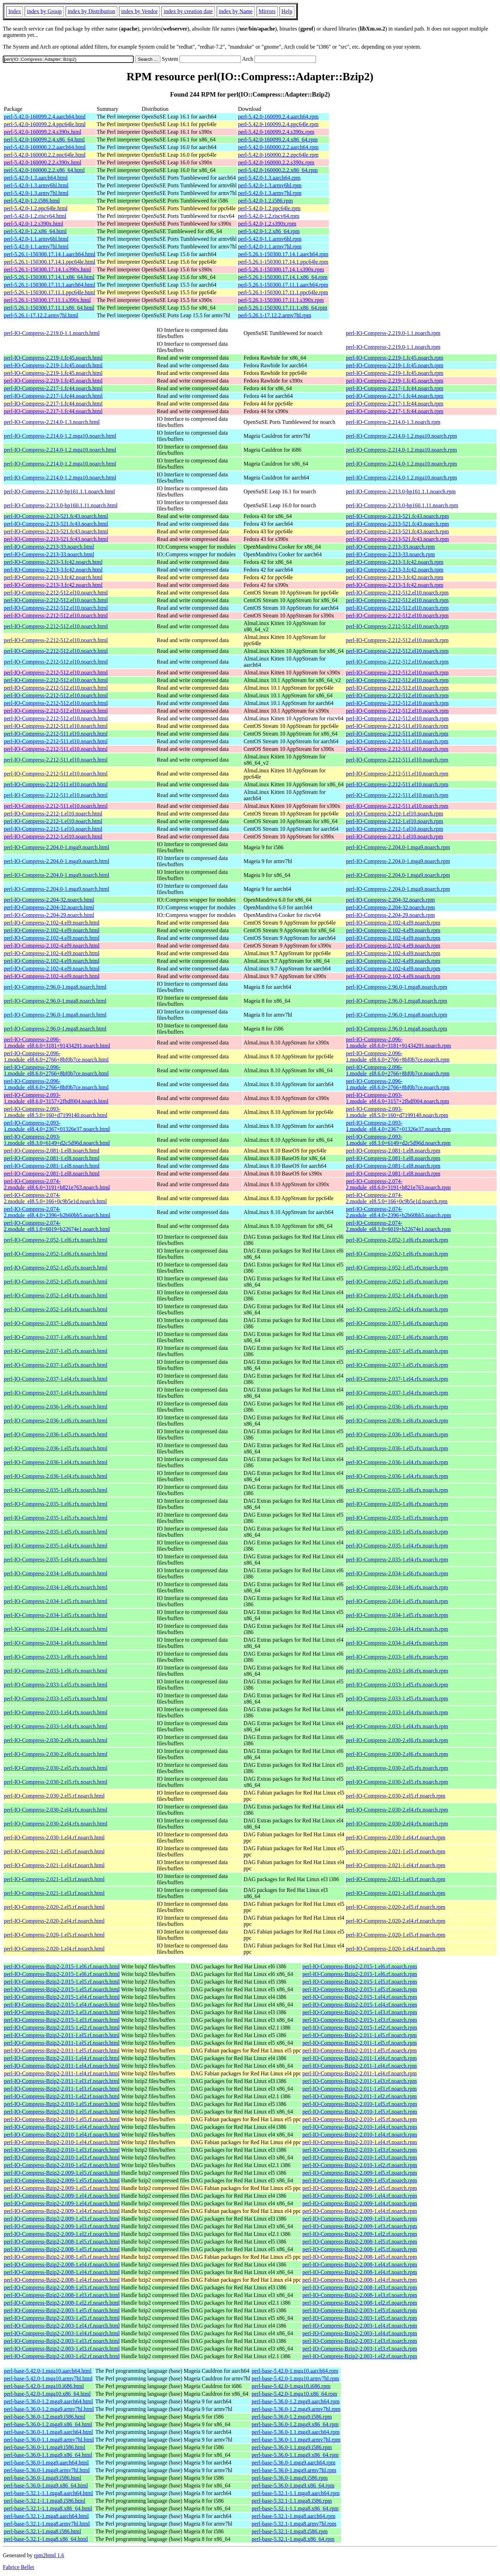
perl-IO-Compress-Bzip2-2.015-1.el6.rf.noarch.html (62, 1966)
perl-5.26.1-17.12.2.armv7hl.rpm (274, 315)
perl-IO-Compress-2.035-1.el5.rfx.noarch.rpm (397, 1518)
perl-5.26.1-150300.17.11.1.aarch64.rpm (283, 285)
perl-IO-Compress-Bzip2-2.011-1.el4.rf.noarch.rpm (359, 2058)
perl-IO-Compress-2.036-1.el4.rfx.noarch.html (55, 1462)
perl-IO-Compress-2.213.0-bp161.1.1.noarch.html (59, 491)
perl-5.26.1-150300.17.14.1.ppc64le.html (49, 262)
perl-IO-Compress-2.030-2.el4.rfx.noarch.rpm (397, 1810)
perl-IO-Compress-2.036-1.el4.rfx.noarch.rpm (397, 1462)
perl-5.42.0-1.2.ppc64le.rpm (269, 208)
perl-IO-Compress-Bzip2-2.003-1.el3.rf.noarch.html (62, 2341)
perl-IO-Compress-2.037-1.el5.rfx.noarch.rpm (397, 1351)
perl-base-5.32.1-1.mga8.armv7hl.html (47, 2524)
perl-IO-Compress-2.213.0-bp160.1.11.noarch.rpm (402, 505)
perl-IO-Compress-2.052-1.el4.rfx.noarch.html (55, 1295)
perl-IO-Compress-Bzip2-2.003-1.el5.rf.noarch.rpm (359, 2310)
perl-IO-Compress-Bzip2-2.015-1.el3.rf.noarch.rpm (359, 2012)
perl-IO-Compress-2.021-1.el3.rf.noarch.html (54, 1879)
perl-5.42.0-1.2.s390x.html (33, 224)
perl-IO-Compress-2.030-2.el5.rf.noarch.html (54, 1796)
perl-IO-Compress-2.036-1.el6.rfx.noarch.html (55, 1407)
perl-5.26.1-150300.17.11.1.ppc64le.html (49, 292)
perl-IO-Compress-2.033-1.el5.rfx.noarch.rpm (397, 1685)
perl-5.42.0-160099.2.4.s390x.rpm (276, 132)
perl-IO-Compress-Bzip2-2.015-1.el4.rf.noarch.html (62, 1997)
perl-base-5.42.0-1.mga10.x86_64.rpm (295, 2394)
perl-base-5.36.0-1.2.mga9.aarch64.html (48, 2401)
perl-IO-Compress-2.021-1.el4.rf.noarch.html (54, 1865)
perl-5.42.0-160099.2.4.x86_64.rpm (278, 139)
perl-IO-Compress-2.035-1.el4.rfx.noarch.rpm (397, 1546)
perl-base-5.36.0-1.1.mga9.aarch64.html (48, 2432)
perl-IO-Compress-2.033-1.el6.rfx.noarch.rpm (397, 1657)
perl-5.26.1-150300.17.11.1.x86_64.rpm (282, 308)
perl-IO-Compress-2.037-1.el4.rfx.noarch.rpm (397, 1379)
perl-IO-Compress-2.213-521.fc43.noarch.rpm (397, 516)
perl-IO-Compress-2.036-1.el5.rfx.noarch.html (55, 1434)
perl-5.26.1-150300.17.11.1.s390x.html (47, 300)
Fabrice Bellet (18, 2567)
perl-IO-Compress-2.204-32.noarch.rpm (390, 900)
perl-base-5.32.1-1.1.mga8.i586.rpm (292, 2501)
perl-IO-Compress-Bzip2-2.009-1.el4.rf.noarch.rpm (359, 2196)
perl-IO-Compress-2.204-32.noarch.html (49, 900)
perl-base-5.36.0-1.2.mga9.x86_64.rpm (295, 2424)
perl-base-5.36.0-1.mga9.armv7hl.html (47, 2470)
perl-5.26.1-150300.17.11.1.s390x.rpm (281, 300)
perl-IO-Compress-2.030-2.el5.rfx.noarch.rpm (397, 1768)
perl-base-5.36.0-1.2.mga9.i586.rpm (292, 2417)
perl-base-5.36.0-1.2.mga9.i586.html (44, 2417)
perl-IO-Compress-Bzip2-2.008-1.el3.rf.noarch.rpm (359, 2287)
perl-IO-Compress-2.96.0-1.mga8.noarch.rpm (396, 987)
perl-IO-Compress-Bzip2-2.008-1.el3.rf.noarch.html (62, 2287)
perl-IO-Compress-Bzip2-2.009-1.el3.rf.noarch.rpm (359, 2219)
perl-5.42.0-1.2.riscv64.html (35, 216)
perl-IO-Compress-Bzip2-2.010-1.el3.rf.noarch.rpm (359, 2150)
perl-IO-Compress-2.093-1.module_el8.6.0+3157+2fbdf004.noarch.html (56, 1098)
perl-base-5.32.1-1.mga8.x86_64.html (46, 2539)
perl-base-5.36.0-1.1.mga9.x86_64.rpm (295, 2455)
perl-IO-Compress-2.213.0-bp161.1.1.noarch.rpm (401, 491)
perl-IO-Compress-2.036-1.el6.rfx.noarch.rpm (397, 1407)
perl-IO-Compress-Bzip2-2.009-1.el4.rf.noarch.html (62, 2196)
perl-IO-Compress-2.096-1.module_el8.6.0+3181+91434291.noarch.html (57, 1042)
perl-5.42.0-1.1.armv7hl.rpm (270, 246)
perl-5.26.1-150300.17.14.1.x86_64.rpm (282, 277)
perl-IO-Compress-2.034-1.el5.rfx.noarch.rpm (397, 1601)
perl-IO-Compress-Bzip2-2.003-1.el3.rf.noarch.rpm (359, 2341)
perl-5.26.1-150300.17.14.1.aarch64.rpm (283, 254)
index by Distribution (91, 11)
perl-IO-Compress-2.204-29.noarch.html (49, 915)
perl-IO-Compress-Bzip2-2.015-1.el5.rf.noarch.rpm (359, 1982)
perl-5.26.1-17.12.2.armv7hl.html (41, 315)
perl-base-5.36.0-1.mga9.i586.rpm (290, 2478)
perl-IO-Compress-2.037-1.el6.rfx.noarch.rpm (397, 1323)
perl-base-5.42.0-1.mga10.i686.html (44, 2386)
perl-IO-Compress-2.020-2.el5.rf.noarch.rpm (395, 1907)
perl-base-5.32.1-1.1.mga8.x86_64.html (48, 2508)
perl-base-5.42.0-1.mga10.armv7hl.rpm (295, 2378)
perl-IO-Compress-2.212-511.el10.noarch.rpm (397, 726)
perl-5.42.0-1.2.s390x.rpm (267, 224)
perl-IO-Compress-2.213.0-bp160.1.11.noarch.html (60, 505)
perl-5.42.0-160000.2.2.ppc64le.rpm (278, 155)
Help (287, 11)
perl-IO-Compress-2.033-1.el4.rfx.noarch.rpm (397, 1712)
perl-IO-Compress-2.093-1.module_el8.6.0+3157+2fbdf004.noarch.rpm (397, 1098)
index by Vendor (139, 11)
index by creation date (188, 11)
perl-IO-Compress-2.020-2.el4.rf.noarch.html (54, 1921)
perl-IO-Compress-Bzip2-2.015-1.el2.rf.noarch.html (62, 2028)
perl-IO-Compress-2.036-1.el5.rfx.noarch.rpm (397, 1434)
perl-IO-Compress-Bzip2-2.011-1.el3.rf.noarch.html (61, 2081)
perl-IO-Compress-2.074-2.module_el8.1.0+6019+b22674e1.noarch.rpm (398, 1226)
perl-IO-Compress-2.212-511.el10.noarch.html (56, 726)
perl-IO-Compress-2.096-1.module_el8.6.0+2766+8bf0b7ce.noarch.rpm (397, 1056)
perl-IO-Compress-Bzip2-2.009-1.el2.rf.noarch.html (62, 2234)
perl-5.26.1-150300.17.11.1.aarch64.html (49, 285)
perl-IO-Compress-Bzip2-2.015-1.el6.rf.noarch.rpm (359, 1966)
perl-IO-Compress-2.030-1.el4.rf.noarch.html (54, 1837)
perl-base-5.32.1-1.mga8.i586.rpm (290, 2531)
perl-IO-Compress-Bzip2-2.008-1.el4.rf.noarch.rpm (359, 2264)
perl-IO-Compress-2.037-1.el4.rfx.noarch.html (55, 1379)
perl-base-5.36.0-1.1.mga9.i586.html (44, 2447)
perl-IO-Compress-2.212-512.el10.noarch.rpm (397, 593)
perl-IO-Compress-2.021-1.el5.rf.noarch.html (54, 1851)
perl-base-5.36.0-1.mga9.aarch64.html (46, 2463)
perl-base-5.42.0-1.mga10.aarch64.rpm (295, 2371)
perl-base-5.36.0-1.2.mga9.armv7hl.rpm (296, 2409)
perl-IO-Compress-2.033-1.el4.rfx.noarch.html (55, 1712)
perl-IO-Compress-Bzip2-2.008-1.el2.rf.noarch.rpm (359, 2303)
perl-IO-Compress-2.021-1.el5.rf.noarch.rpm (395, 1851)
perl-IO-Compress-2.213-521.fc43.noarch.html (56, 516)
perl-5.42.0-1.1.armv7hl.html (36, 246)
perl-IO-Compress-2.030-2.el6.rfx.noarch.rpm (397, 1740)
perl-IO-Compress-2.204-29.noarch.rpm (390, 915)
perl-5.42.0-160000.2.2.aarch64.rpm (278, 147)
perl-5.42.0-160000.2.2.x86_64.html (44, 170)
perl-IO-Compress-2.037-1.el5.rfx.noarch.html (55, 1351)
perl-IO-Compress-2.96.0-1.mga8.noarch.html (55, 987)
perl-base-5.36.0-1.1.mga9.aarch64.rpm (296, 2432)
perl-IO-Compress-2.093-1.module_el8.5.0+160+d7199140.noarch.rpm (397, 1112)
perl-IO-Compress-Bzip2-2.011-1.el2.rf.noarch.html (61, 2096)
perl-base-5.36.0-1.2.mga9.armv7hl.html (49, 2409)
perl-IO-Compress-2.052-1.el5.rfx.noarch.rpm (397, 1268)
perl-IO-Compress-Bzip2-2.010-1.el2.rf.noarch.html (62, 2165)
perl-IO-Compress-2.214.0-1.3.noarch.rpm (393, 422)
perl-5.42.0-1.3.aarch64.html (36, 178)
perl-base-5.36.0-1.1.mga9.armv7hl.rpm (296, 2440)
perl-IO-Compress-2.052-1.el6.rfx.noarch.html (55, 1240)
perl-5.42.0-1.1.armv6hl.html (36, 239)
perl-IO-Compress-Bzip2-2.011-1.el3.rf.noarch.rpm (359, 2081)
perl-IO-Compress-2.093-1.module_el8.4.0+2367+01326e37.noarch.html (57, 1126)
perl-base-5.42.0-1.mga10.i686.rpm (291, 2386)
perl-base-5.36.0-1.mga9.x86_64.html (46, 2485)
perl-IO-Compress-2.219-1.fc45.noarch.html (53, 358)
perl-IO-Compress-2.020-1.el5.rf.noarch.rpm (395, 1935)
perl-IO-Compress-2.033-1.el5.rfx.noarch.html (55, 1685)
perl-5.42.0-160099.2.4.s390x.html (42, 132)
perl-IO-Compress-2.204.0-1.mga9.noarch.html (56, 847)
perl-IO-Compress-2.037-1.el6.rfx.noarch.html (55, 1323)
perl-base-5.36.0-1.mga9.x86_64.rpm (293, 2485)
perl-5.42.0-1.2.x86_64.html (35, 231)
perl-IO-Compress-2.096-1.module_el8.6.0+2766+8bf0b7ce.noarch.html (56, 1056)
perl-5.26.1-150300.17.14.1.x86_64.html (49, 277)
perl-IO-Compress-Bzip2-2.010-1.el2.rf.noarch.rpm (359, 2165)
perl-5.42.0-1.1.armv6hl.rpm (270, 239)
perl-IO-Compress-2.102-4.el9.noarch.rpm (393, 923)
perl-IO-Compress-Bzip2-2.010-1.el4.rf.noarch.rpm (359, 2127)
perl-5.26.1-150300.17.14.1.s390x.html (47, 269)
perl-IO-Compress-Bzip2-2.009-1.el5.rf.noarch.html (62, 2173)
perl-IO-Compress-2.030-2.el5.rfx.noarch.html (55, 1768)
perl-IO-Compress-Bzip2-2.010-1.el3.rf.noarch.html (62, 2150)
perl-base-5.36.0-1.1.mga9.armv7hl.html (49, 2440)
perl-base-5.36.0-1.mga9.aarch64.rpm (293, 2463)
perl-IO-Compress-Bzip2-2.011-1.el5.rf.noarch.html (61, 2035)
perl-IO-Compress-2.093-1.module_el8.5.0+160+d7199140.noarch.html (55, 1112)
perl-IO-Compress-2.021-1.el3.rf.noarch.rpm (395, 1879)
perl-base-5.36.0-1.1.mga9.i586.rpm (292, 2447)
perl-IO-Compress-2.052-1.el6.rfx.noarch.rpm (397, 1240)
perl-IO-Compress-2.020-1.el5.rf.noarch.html (54, 1935)
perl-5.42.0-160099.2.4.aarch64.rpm (278, 117)
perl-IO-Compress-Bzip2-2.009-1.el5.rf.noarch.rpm (359, 2173)
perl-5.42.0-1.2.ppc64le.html (36, 208)
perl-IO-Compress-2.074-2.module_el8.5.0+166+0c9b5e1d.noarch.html (55, 1198)
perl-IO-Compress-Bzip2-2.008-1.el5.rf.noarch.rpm (359, 2242)
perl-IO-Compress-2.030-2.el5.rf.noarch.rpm (395, 1796)
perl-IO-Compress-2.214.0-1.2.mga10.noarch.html (60, 436)
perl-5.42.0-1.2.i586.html (32, 201)
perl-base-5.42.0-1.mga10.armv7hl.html (48, 2378)
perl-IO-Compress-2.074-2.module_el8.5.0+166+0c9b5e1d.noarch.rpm (397, 1198)
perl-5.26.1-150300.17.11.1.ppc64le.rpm (283, 292)
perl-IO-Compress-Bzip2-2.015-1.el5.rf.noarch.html (62, 1982)
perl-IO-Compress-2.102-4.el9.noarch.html (51, 923)
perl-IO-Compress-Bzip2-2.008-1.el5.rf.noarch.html (62, 2242)
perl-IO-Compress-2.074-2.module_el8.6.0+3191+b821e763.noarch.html (57, 1184)
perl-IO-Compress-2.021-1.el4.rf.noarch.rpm (395, 1865)
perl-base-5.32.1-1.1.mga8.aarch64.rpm (296, 2493)
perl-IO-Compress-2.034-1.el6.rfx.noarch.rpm (397, 1573)
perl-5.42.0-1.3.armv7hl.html (36, 193)
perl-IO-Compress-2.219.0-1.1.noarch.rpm (393, 333)
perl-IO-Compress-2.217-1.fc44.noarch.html (53, 388)
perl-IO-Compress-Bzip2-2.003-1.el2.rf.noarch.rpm (359, 2356)
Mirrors (267, 11)
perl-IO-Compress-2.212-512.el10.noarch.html (56, 593)
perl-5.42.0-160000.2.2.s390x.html (42, 162)
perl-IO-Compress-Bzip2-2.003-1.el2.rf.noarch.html (62, 2356)
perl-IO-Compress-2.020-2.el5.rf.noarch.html (54, 1907)
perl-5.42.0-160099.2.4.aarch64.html (45, 117)
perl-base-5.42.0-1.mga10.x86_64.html (47, 2394)
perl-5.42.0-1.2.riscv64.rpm (268, 216)
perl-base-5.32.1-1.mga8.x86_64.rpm (293, 2539)
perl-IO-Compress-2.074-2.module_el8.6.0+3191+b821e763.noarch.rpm (398, 1184)
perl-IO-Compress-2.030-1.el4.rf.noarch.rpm (395, 1837)
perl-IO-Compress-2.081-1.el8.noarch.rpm (393, 1151)
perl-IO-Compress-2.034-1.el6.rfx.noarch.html (55, 1573)
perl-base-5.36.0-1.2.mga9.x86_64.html (48, 2424)
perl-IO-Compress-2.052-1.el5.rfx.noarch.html (55, 1268)
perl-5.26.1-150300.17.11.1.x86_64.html (49, 308)
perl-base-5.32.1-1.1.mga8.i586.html (44, 2501)
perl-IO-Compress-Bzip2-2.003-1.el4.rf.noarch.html (62, 2326)
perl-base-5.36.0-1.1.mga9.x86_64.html (48, 2455)
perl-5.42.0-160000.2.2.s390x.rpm (276, 162)
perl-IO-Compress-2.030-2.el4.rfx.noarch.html (55, 1810)
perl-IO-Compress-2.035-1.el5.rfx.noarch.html (55, 1518)
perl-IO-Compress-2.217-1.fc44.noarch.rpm (394, 388)
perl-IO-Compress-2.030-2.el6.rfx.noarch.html (55, 1740)
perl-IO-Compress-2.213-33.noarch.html (49, 547)
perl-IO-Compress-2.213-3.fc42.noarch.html (53, 562)
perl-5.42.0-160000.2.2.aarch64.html (45, 147)
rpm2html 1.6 (49, 2555)
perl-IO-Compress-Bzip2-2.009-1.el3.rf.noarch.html (62, 2219)
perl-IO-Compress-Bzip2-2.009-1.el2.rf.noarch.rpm (359, 2234)
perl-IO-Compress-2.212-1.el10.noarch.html (53, 814)
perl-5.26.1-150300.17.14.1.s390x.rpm (281, 269)
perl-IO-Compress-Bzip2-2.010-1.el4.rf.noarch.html (62, 2127)
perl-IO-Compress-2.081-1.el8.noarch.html (51, 1151)
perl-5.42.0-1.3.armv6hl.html (36, 185)
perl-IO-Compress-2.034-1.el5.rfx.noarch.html (55, 1601)
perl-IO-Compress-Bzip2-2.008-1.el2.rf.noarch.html (62, 2303)
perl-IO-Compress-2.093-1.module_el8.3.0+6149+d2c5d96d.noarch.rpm (398, 1140)
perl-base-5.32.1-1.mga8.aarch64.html (46, 2516)
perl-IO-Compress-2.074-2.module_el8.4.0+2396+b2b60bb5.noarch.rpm (398, 1212)
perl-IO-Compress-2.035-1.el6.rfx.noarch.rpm (397, 1490)
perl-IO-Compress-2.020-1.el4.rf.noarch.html (54, 1949)
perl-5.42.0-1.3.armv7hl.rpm (270, 193)
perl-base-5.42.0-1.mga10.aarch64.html (48, 2371)
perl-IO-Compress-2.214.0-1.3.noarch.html (52, 422)
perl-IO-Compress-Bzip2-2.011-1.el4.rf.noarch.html (61, 2058)
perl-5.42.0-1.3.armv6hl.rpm (270, 185)
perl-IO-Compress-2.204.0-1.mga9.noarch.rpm (398, 847)
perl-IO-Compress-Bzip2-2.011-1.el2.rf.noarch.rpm (359, 2096)
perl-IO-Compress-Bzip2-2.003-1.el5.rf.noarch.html (62, 2310)
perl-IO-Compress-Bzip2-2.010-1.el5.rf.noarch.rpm (359, 2104)
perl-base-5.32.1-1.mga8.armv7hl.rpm (294, 2524)
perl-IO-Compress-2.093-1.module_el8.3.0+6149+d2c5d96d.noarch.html (57, 1140)
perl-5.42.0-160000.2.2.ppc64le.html (45, 155)
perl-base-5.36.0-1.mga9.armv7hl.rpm (294, 2470)
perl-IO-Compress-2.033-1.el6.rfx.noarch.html (55, 1657)
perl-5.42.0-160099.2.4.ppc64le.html (45, 124)
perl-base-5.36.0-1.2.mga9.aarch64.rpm (296, 2401)
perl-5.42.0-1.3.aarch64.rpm (269, 178)
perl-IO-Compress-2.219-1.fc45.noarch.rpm (394, 358)
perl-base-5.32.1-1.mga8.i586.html (42, 2531)
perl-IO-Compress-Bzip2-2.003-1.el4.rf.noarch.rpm (359, 2326)
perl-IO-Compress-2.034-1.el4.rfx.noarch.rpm (397, 1629)
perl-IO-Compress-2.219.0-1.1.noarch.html (52, 333)
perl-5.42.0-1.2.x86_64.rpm (269, 231)
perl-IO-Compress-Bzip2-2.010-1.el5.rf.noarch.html (62, 2104)
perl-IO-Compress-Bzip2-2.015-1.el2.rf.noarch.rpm (359, 2028)
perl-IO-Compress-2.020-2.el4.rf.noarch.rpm (395, 1921)
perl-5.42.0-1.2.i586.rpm (265, 201)
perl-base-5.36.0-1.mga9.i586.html (42, 2478)
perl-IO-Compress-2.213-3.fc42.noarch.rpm (394, 562)
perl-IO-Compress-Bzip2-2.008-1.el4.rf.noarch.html (62, 2264)
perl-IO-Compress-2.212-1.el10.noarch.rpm (394, 814)
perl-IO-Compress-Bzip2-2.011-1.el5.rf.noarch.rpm (359, 2035)
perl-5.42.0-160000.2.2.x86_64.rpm (278, 170)
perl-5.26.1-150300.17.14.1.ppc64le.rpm (283, 262)
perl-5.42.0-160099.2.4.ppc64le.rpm (278, 124)
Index (14, 11)
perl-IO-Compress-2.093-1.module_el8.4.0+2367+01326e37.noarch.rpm (398, 1126)
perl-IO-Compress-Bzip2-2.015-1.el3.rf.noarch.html (62, 2012)
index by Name (236, 11)
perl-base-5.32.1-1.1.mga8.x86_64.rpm (295, 2508)
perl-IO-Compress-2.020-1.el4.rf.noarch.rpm (395, 1949)
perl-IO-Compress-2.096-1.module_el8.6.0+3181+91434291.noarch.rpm (398, 1042)
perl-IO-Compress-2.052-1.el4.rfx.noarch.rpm (397, 1295)
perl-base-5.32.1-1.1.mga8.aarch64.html (48, 2493)
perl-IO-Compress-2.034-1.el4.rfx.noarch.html (55, 1629)
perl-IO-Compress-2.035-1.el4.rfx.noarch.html (55, 1546)
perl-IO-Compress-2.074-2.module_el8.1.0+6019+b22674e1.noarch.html (57, 1226)
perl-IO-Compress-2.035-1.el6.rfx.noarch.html (55, 1490)
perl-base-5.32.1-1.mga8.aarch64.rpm (293, 2516)
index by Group (44, 11)
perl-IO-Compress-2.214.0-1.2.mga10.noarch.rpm (401, 436)
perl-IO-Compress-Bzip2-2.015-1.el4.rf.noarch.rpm (359, 1997)
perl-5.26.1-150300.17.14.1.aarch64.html (49, 254)
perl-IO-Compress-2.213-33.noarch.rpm (390, 547)
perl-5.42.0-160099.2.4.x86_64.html (44, 139)
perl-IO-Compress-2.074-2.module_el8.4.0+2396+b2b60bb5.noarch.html (57, 1212)
